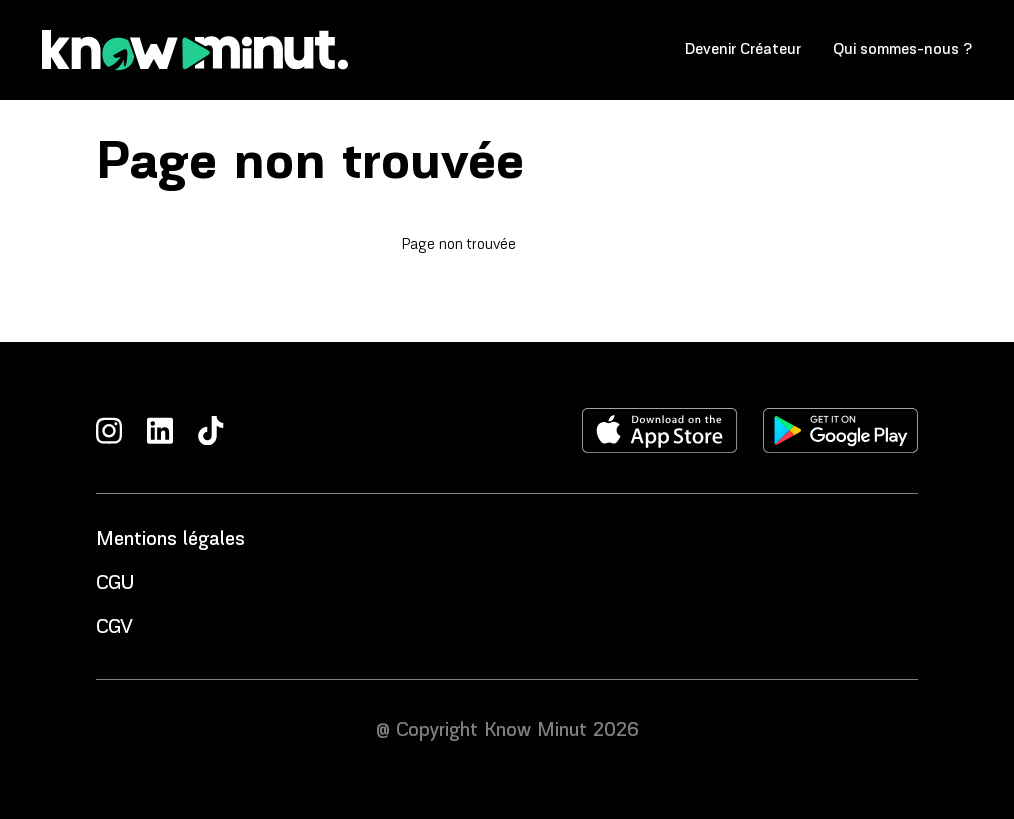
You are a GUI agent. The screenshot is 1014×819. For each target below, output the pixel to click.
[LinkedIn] (160, 430)
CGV (114, 628)
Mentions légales (170, 540)
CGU (115, 584)
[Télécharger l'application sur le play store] (840, 430)
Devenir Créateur (743, 49)
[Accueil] (195, 50)
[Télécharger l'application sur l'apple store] (660, 430)
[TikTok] (211, 430)
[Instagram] (109, 430)
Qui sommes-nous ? (902, 49)
